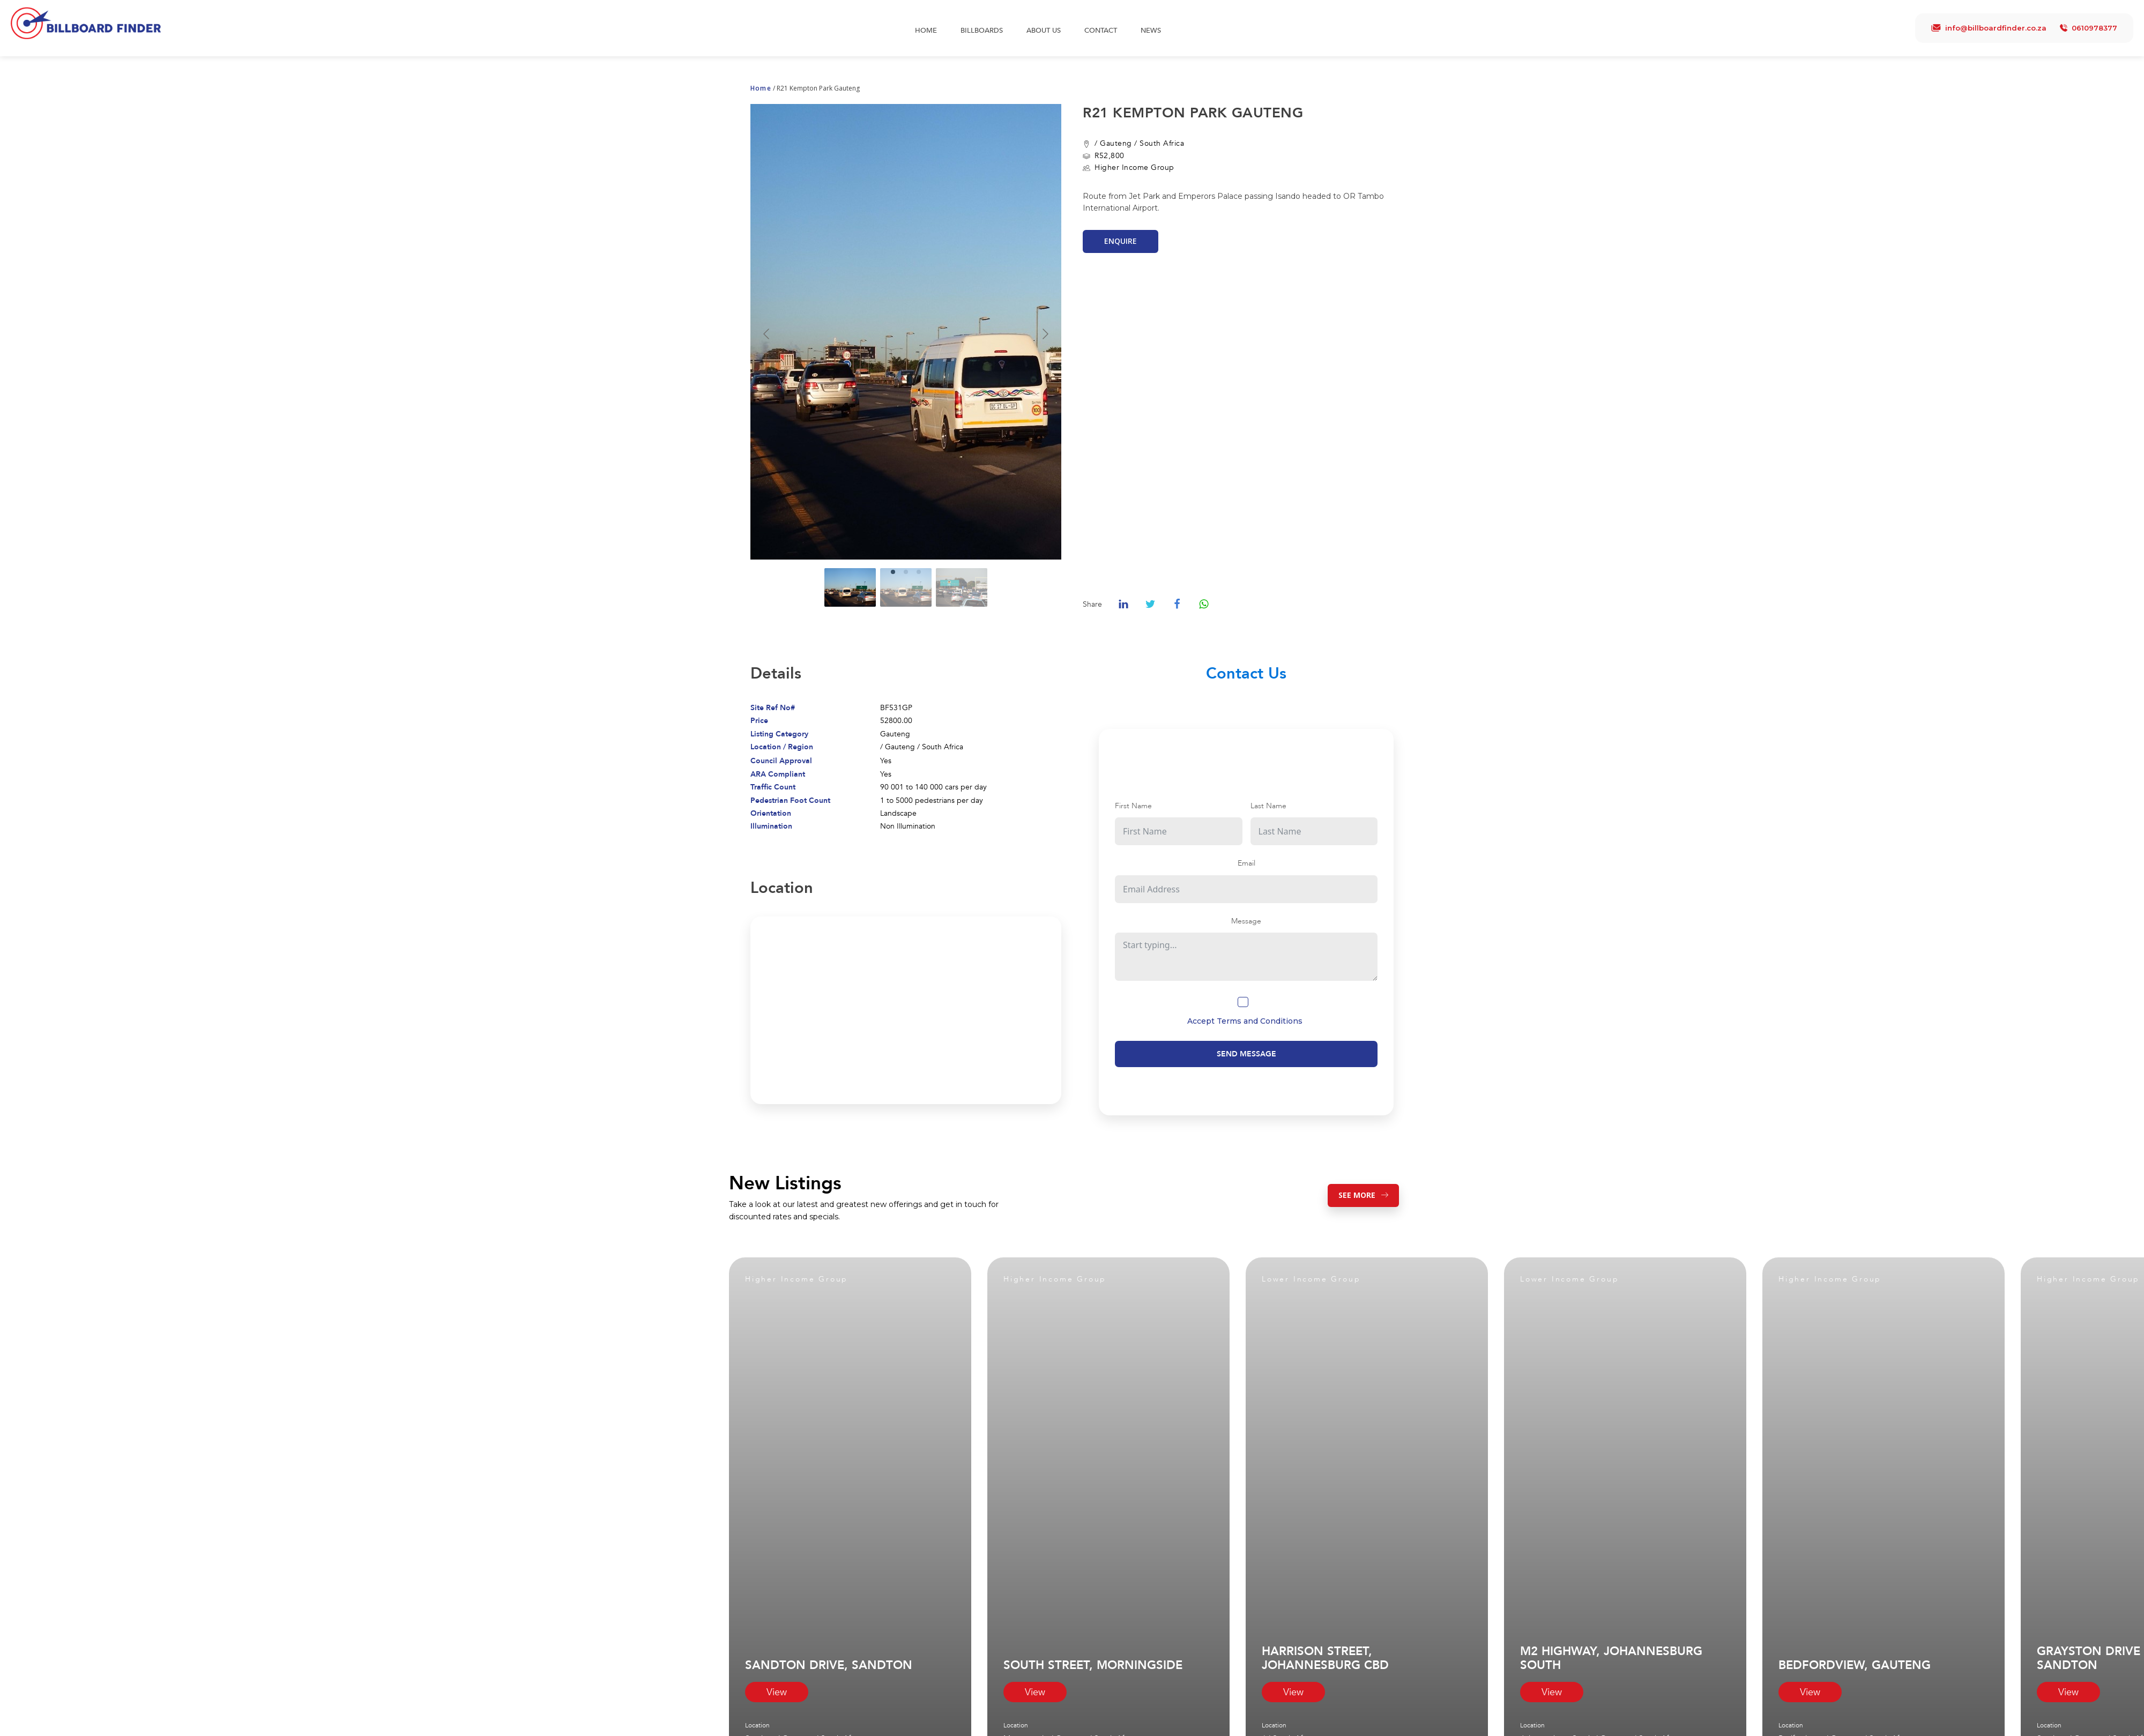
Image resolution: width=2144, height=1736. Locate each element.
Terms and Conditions (1259, 1021)
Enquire (1120, 241)
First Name (1133, 806)
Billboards (982, 30)
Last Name (1268, 806)
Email (1246, 863)
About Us (1043, 30)
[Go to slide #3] (961, 587)
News (1151, 30)
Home (926, 30)
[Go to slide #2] (906, 587)
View (776, 1692)
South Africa (1162, 143)
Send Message (1246, 1054)
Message (1246, 921)
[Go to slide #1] (850, 587)
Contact (1100, 30)
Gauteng (1116, 143)
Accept (1244, 1021)
